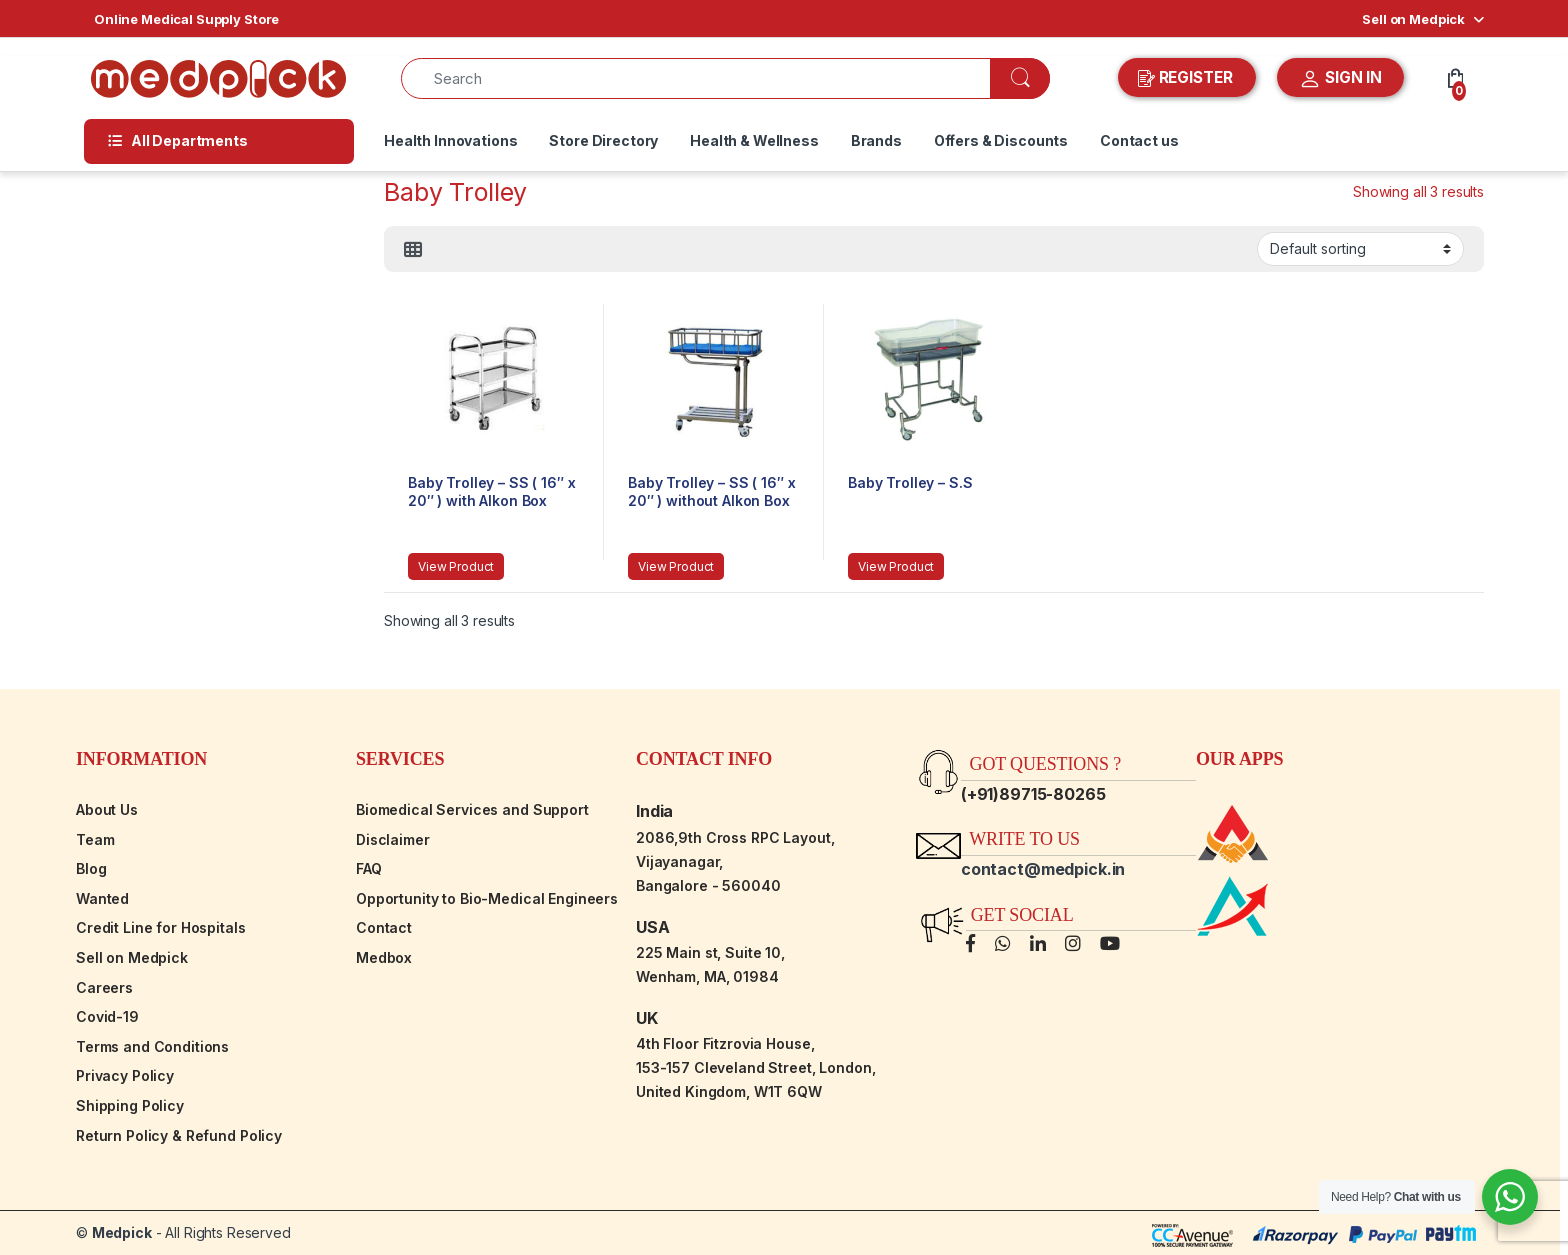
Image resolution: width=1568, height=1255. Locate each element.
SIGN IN (1340, 79)
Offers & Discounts (1001, 140)
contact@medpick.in (1043, 869)
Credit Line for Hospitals (161, 927)
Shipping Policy (130, 1105)
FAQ (369, 868)
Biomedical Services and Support (472, 809)
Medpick (122, 1232)
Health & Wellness (754, 140)
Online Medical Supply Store (186, 19)
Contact (384, 927)
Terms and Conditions (152, 1046)
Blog (91, 868)
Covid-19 (107, 1016)
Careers (104, 987)
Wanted (102, 898)
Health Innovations (450, 140)
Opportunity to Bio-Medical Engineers (487, 898)
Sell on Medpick (1413, 19)
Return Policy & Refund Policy (179, 1135)
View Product (456, 566)
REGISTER (1187, 78)
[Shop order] (1360, 249)
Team (95, 839)
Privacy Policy (125, 1075)
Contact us (1139, 140)
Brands (876, 140)
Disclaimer (393, 839)
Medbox (384, 957)
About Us (107, 809)
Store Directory (603, 140)
